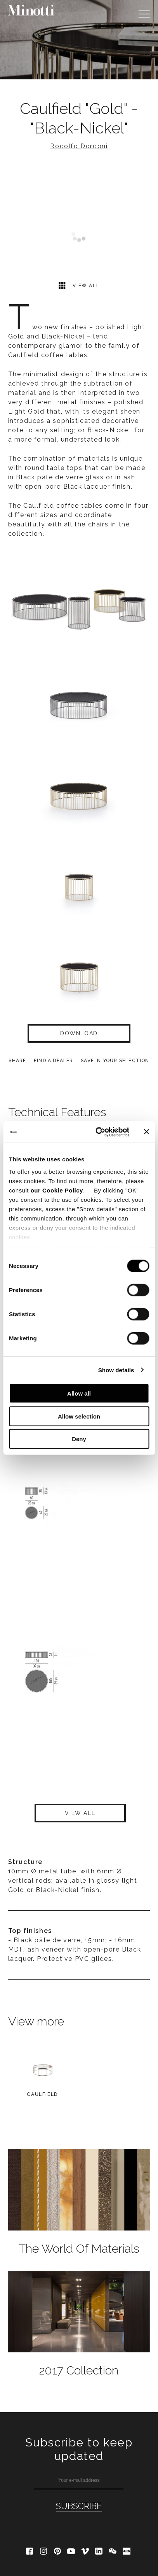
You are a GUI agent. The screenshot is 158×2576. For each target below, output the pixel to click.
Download (79, 1033)
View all (79, 285)
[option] (79, 39)
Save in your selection (115, 1060)
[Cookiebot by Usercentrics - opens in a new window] (97, 1132)
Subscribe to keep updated (78, 2449)
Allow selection (79, 1416)
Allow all (79, 1393)
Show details (116, 1369)
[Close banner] (146, 1132)
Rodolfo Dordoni (79, 146)
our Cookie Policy (57, 1190)
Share (17, 1060)
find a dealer (53, 1060)
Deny (79, 1439)
